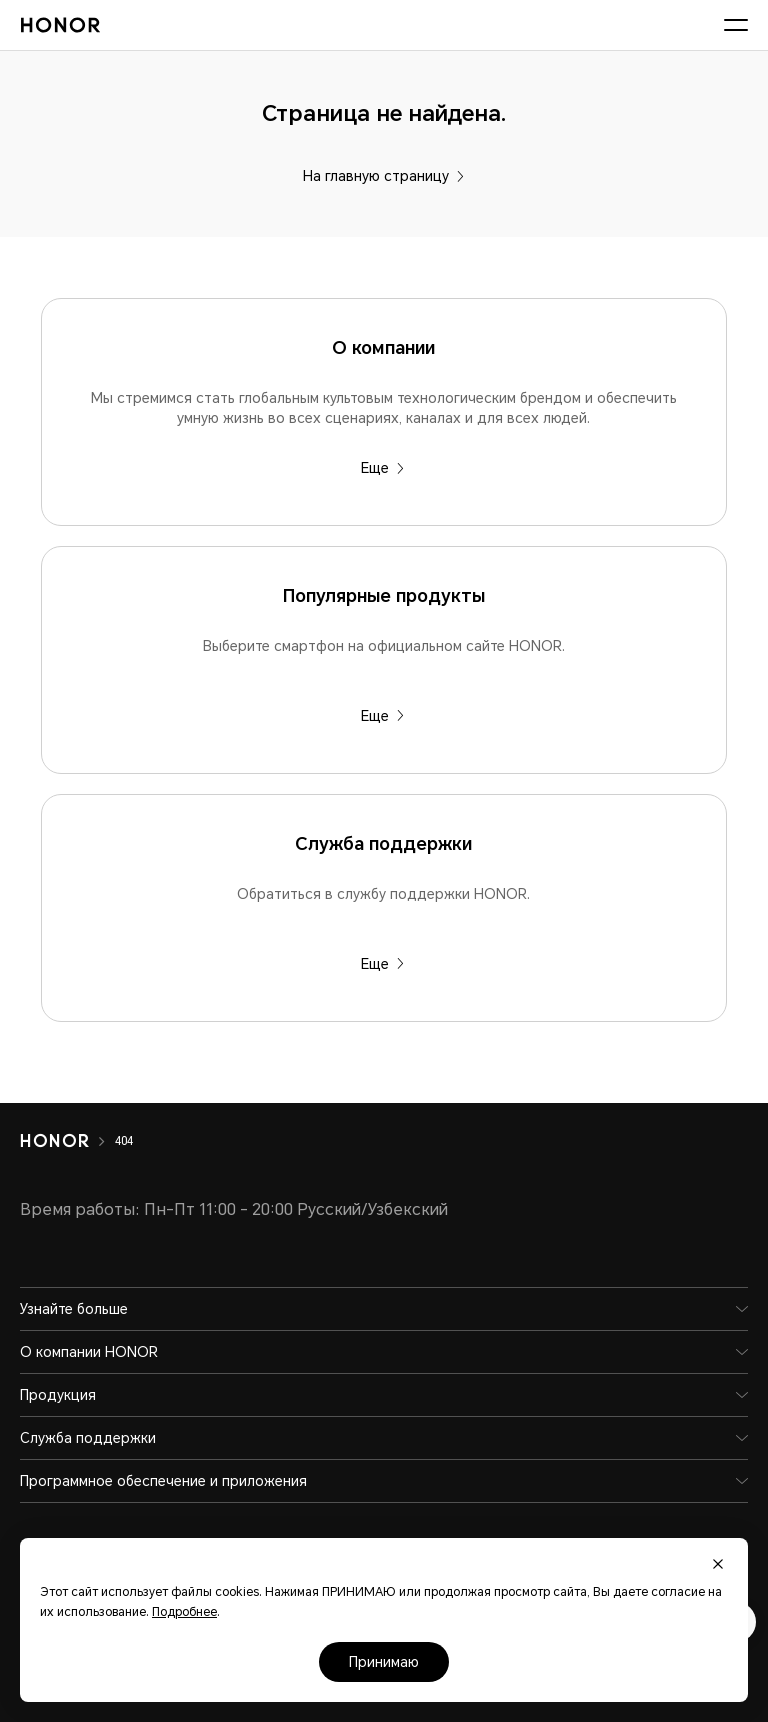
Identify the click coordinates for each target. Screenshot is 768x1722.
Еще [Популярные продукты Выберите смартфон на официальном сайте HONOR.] (383, 716)
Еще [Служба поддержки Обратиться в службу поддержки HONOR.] (383, 964)
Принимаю (384, 1662)
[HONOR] (67, 1141)
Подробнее (184, 1612)
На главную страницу (384, 176)
